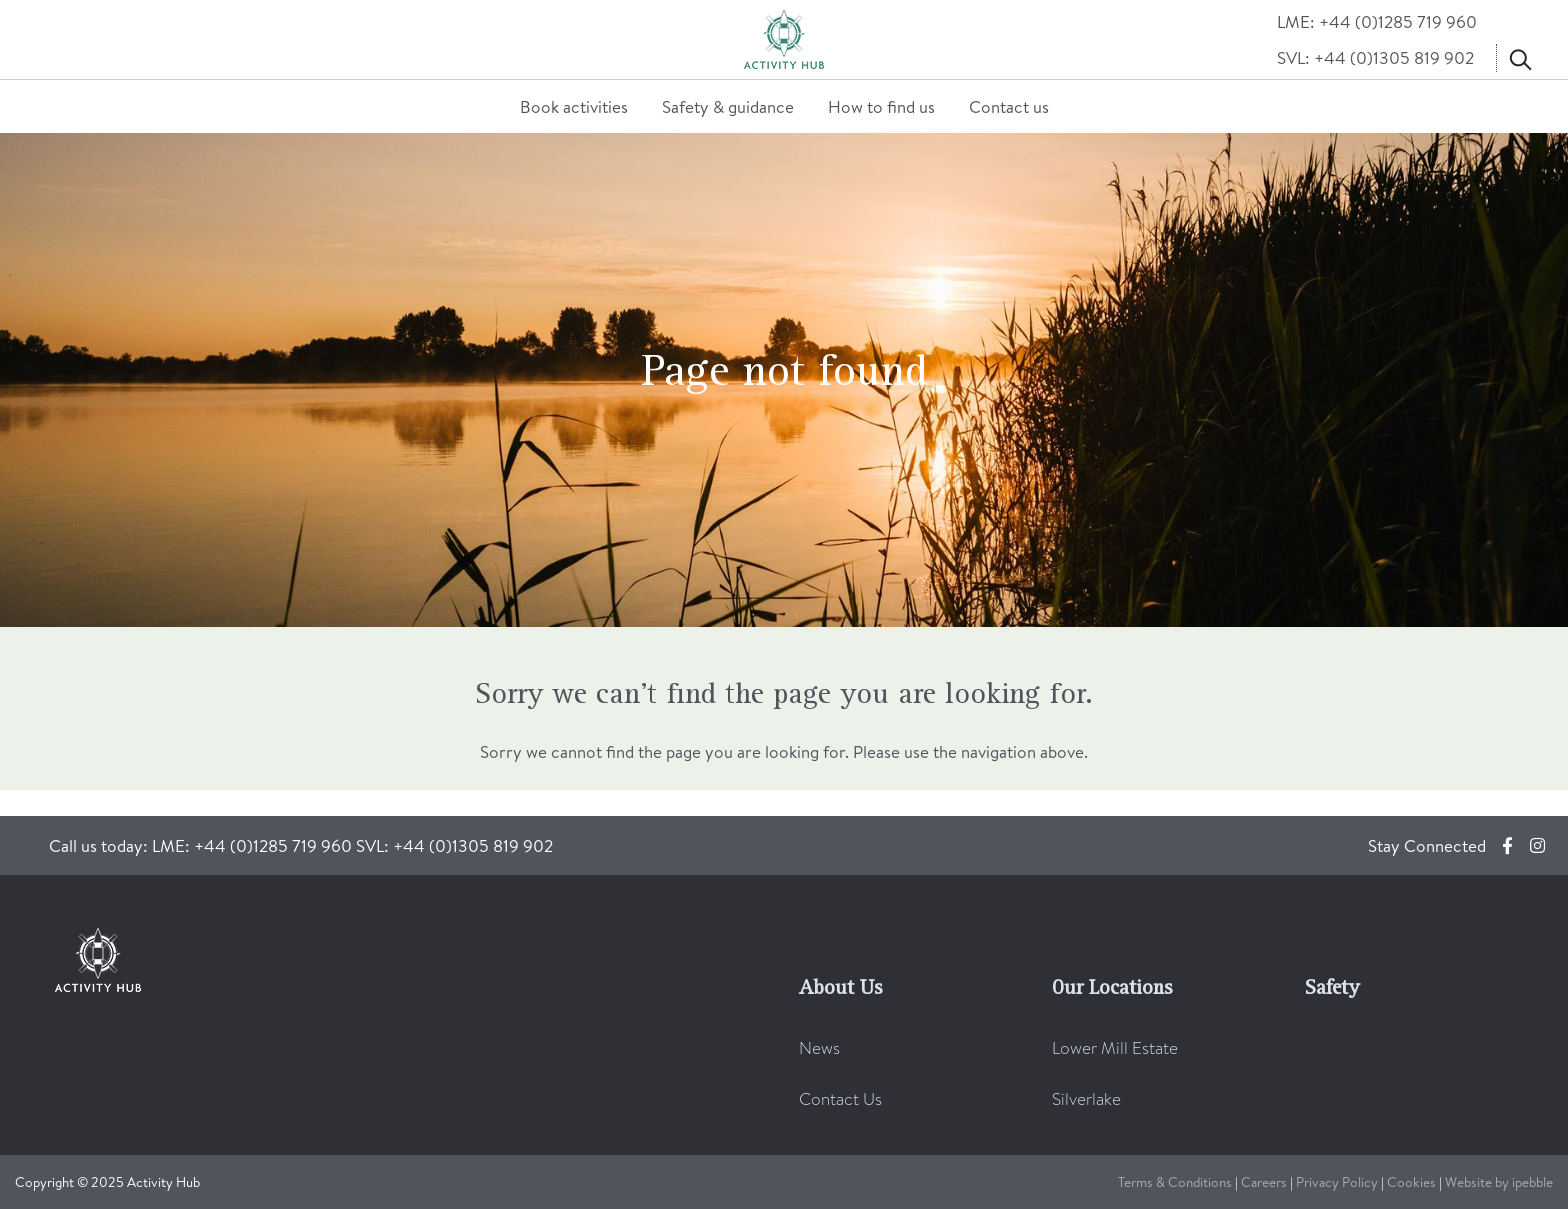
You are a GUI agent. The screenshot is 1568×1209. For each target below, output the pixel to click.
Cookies (1411, 1181)
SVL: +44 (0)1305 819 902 (1375, 57)
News (819, 1048)
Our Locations (1112, 989)
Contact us (1009, 106)
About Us (840, 989)
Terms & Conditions (1175, 1181)
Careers (1264, 1181)
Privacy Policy (1337, 1181)
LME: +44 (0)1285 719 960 (1377, 21)
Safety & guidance (728, 106)
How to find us (881, 106)
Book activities (574, 106)
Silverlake (1086, 1099)
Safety (1332, 989)
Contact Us (840, 1099)
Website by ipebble (1499, 1181)
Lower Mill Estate (1115, 1048)
